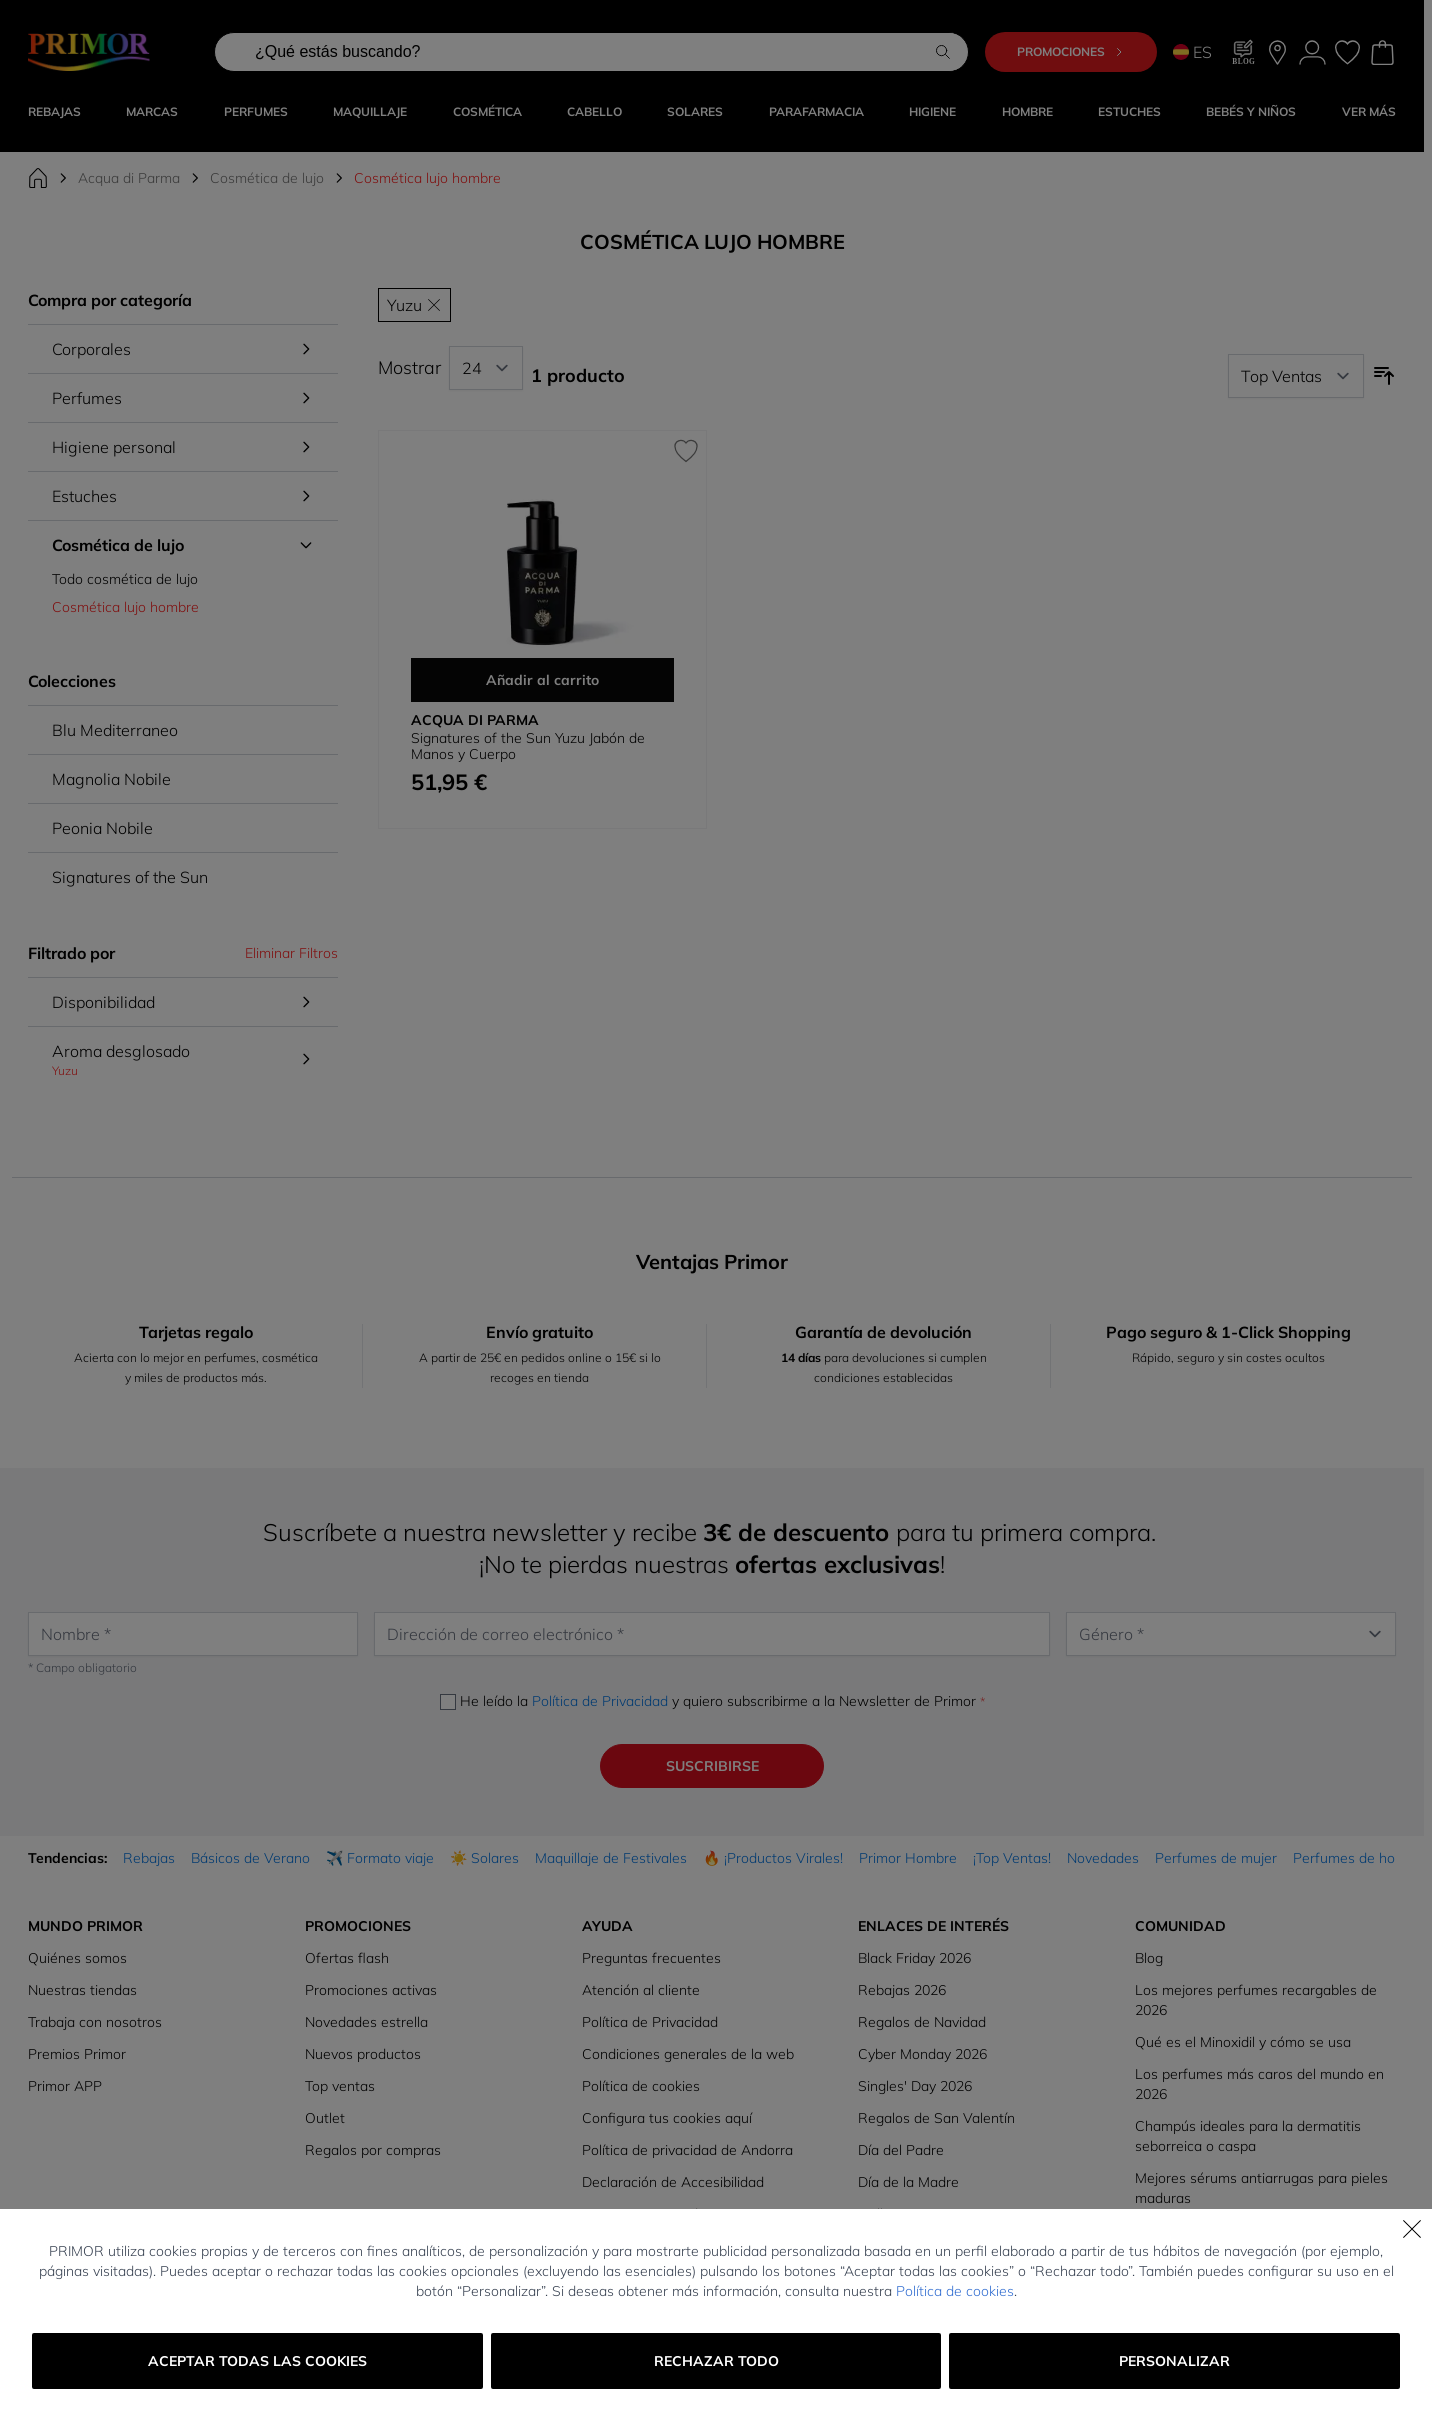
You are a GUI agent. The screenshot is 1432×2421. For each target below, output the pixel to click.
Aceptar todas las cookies (257, 2361)
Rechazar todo (716, 2361)
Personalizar (1174, 2361)
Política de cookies (955, 2291)
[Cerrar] (1412, 2229)
